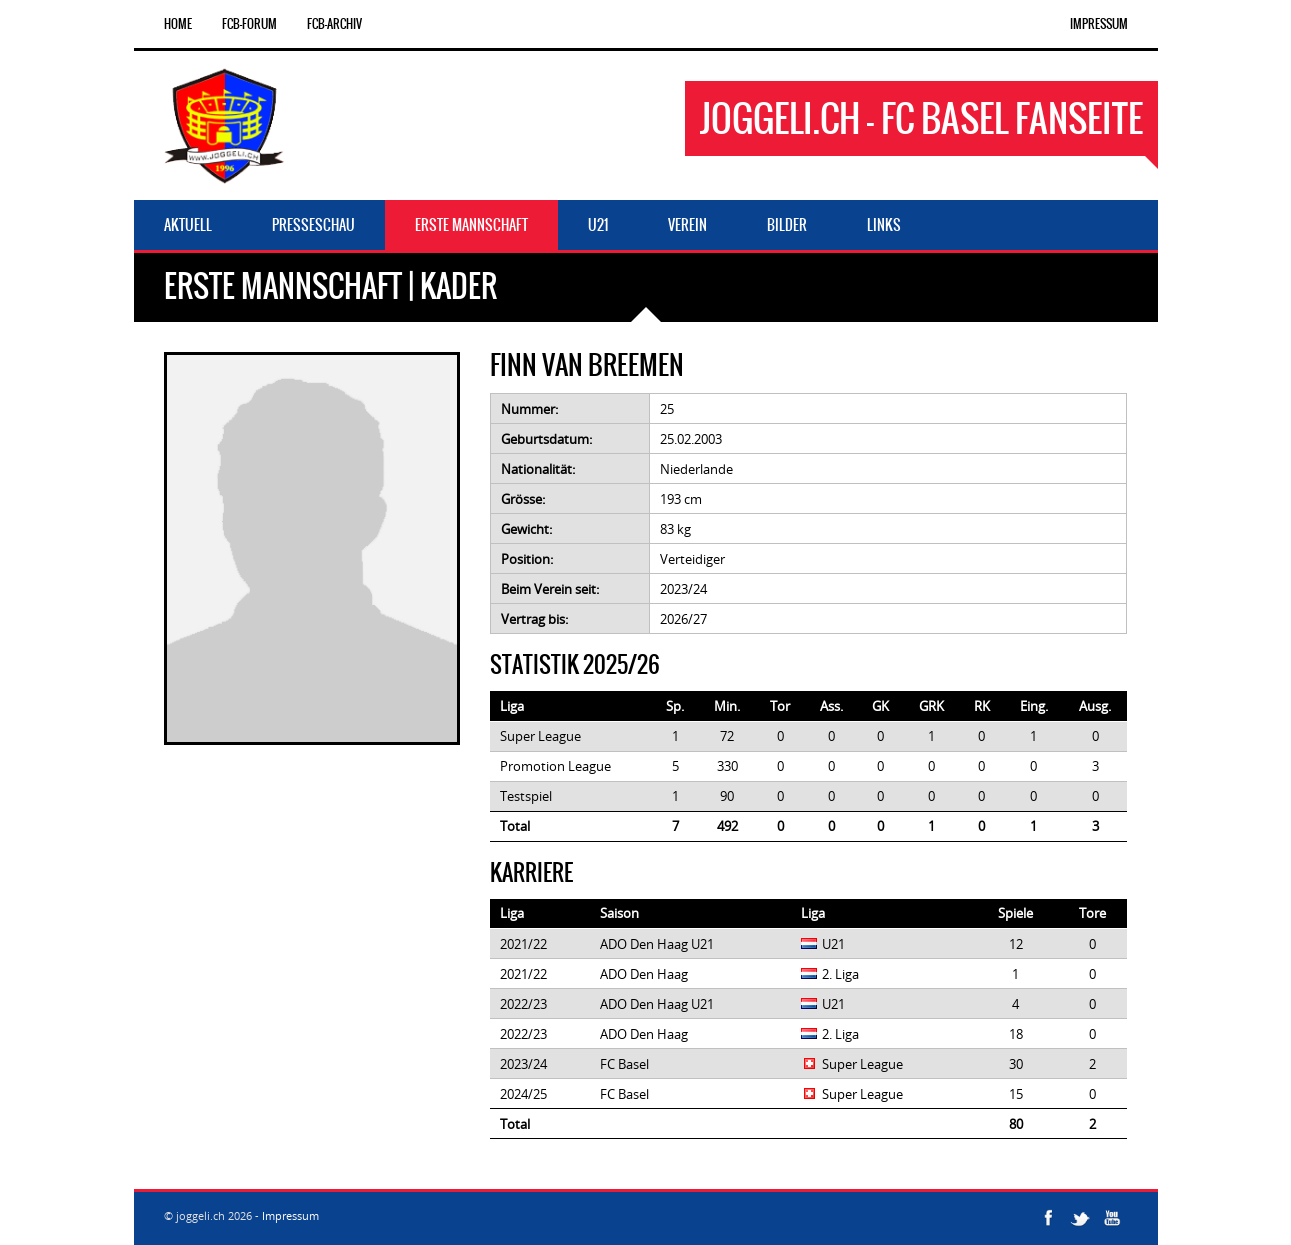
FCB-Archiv (334, 24)
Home (178, 24)
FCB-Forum (249, 24)
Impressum (1099, 24)
